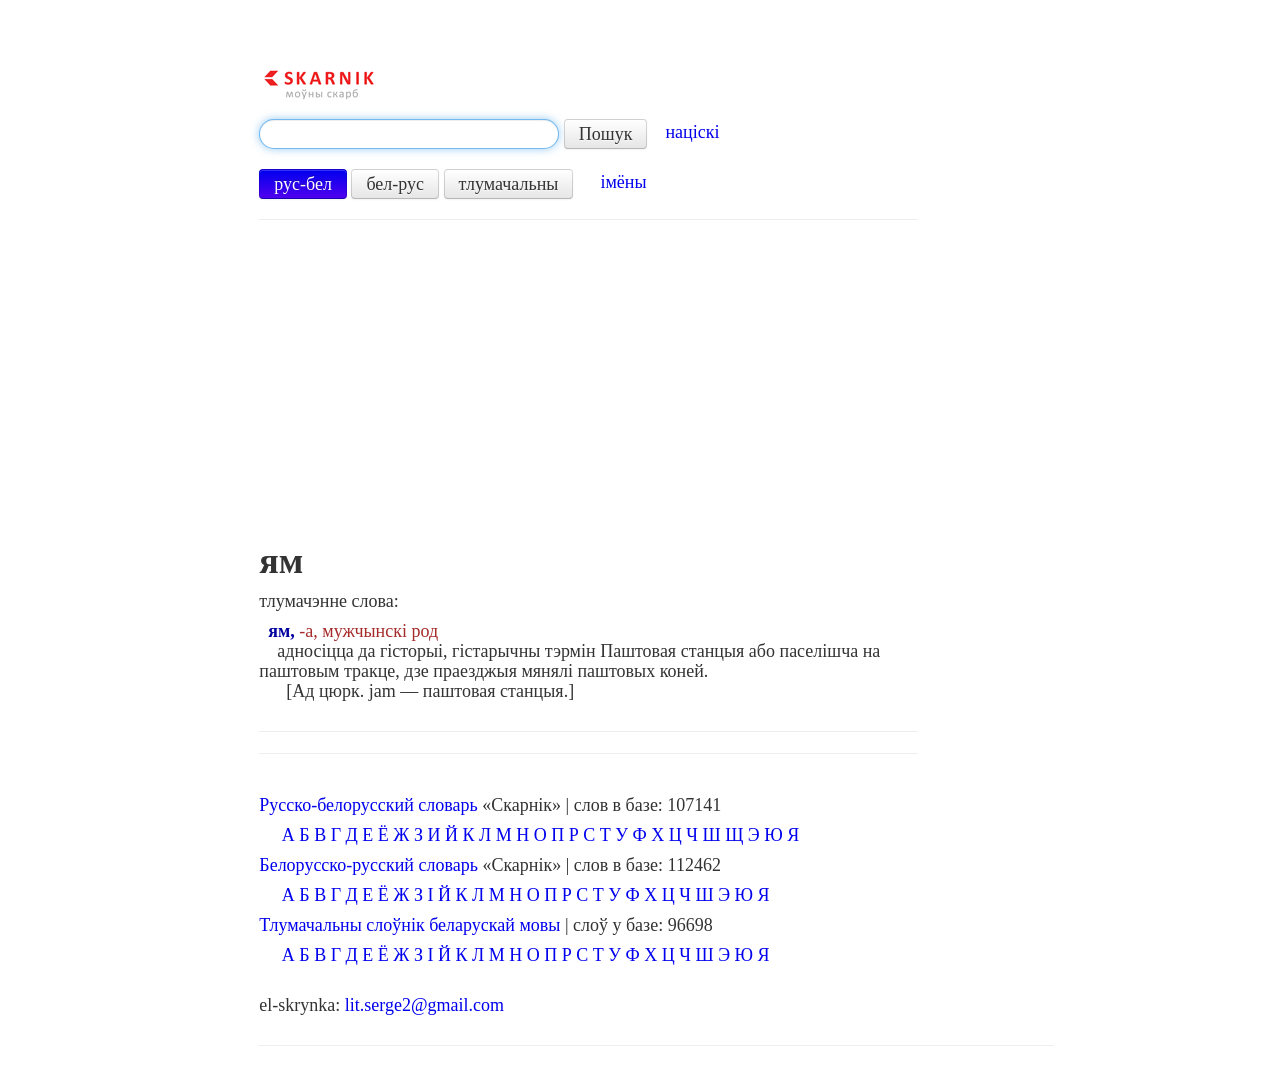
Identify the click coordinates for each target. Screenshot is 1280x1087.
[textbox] (409, 134)
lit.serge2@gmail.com (424, 1005)
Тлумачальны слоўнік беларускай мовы (409, 925)
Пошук (606, 134)
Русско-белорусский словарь (368, 805)
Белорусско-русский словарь (368, 865)
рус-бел (303, 184)
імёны (623, 182)
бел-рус (395, 184)
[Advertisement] (588, 391)
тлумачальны (509, 184)
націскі (692, 132)
